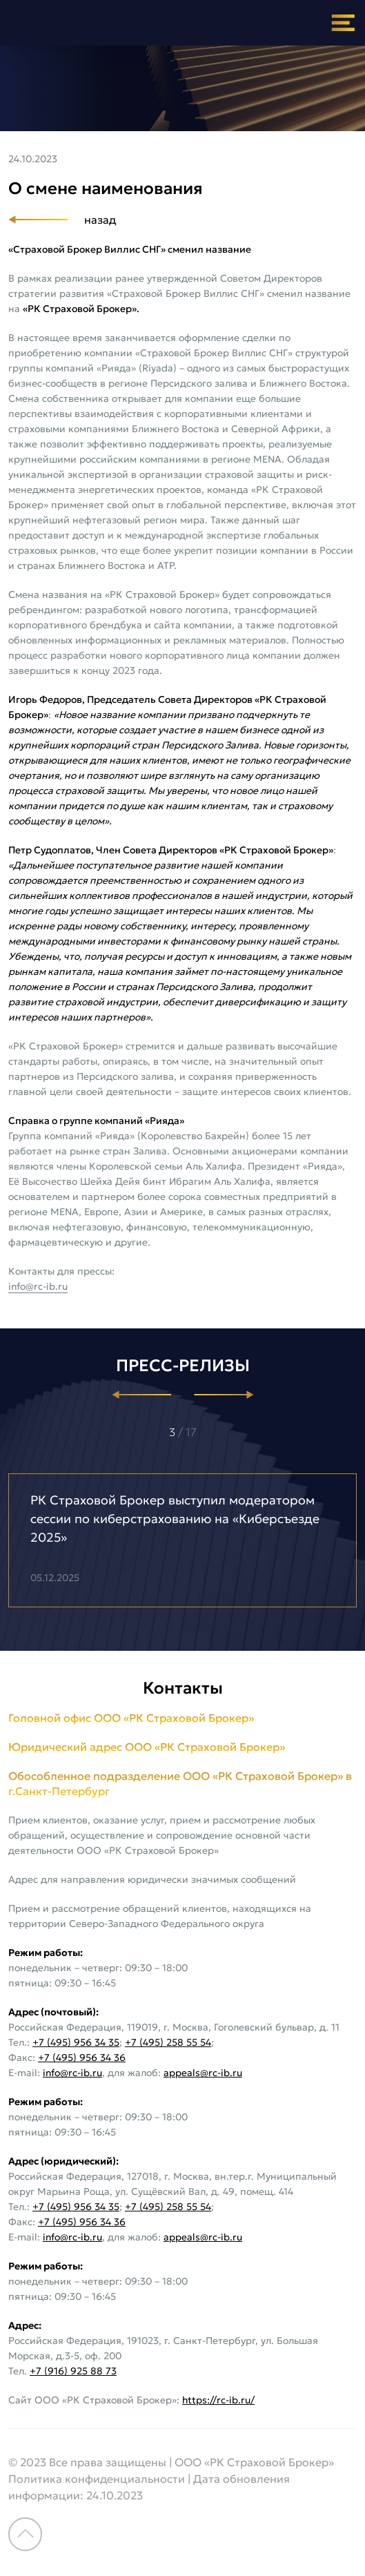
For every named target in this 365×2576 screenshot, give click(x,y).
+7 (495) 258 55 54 (168, 2042)
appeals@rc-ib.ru (203, 2072)
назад (100, 219)
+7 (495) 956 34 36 (82, 2057)
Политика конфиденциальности (96, 2479)
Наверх (25, 2534)
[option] (182, 1540)
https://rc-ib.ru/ (218, 2400)
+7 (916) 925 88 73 (73, 2371)
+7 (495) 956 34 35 (75, 2042)
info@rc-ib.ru (38, 1286)
